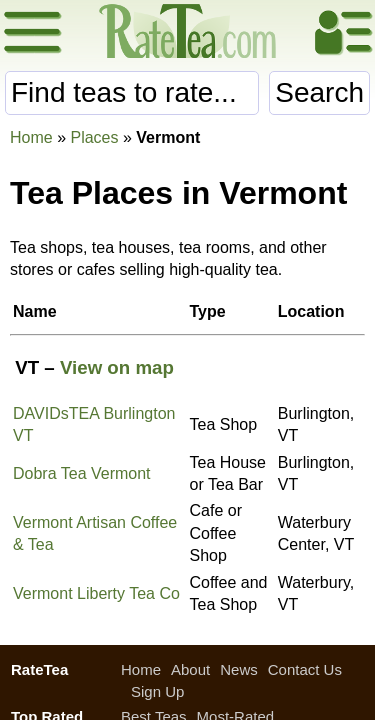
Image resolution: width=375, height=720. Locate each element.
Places (94, 137)
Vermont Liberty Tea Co (96, 593)
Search (319, 92)
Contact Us (305, 669)
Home (31, 137)
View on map (117, 367)
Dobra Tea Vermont (82, 473)
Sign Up (157, 691)
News (239, 669)
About (190, 669)
